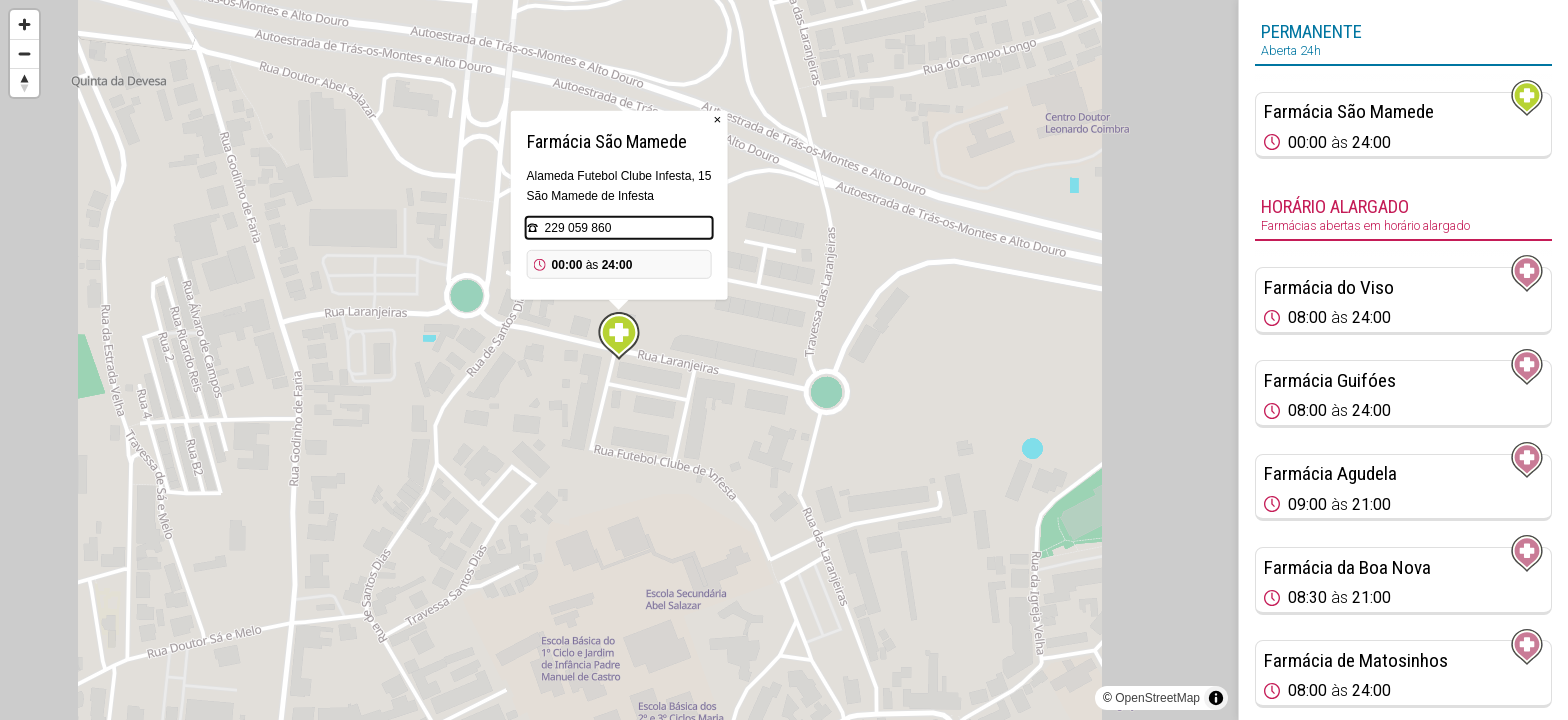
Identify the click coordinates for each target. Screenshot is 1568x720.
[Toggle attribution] (1216, 698)
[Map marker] (619, 336)
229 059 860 (578, 228)
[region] (619, 360)
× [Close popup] (718, 119)
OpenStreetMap (1157, 698)
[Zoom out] (24, 53)
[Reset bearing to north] (24, 82)
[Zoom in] (24, 24)
